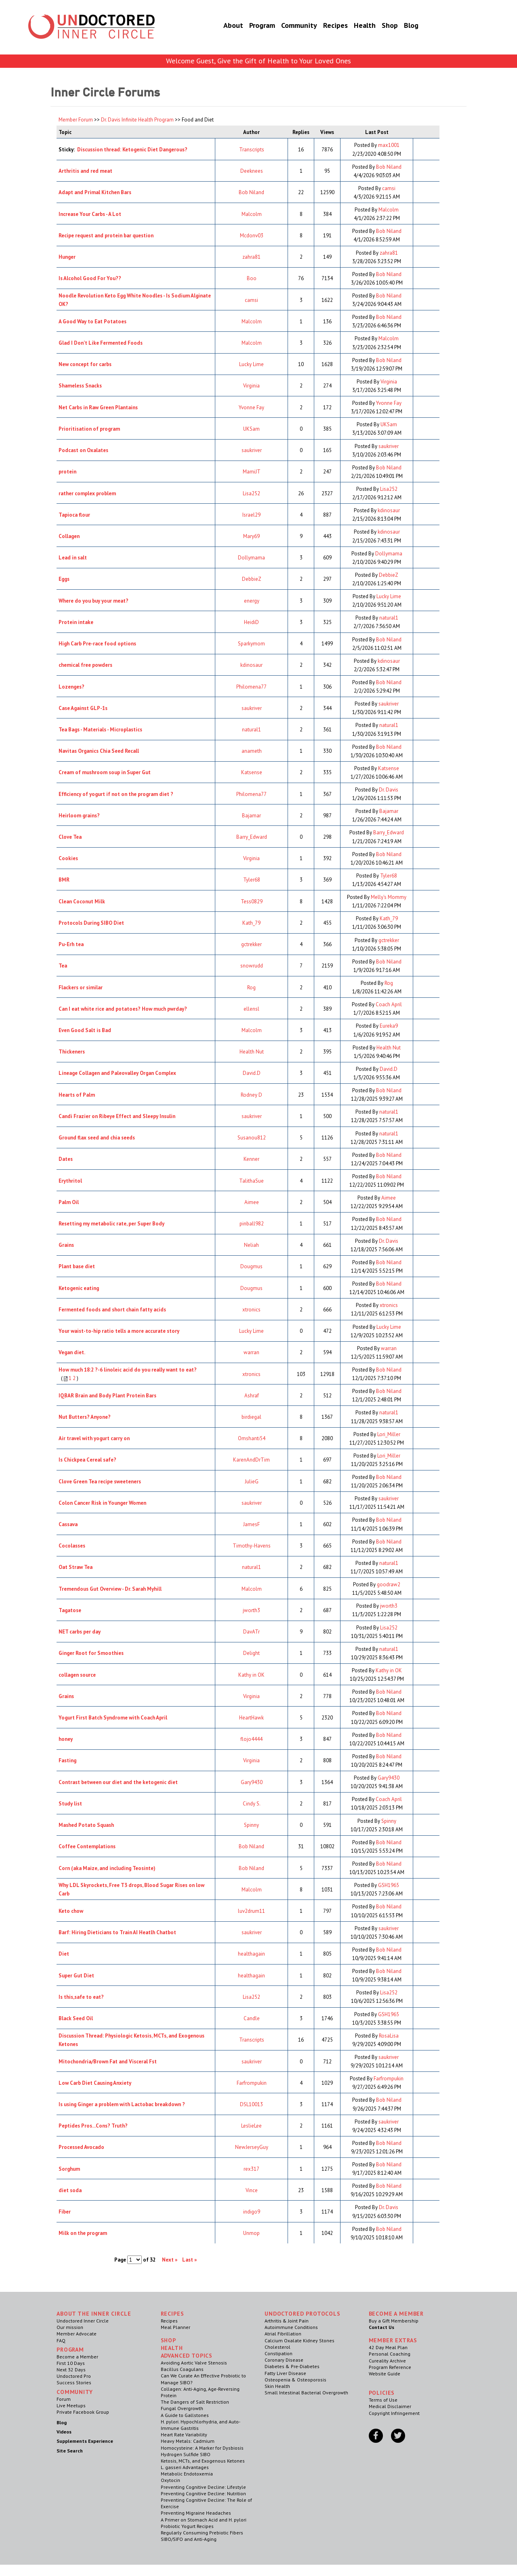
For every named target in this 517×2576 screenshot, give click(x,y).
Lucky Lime (251, 364)
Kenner (251, 1159)
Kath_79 (251, 922)
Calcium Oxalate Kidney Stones (299, 2340)
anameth (252, 751)
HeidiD (251, 622)
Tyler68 (251, 879)
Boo (251, 278)
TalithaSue (251, 1180)
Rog (251, 987)
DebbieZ (251, 579)
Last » (189, 2259)
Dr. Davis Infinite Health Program (137, 119)
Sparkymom (251, 643)
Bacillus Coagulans (182, 2369)
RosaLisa (389, 2035)
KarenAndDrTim (251, 1459)
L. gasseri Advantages (185, 2467)
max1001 (388, 145)
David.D (252, 1073)
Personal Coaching (389, 2354)
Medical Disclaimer (390, 2406)
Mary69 (251, 536)
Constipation (278, 2353)
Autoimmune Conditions (291, 2327)
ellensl (251, 1008)
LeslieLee (251, 2125)
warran (251, 1352)
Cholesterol (277, 2347)
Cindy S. (252, 1803)
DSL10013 (251, 2104)
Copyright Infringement (394, 2413)
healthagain (251, 1953)
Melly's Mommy (388, 897)
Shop (380, 26)
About (223, 26)
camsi (388, 188)
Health (355, 26)
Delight (251, 1653)
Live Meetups (71, 2405)
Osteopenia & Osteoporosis (295, 2380)
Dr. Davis (388, 789)
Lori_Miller (388, 1434)
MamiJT (252, 471)
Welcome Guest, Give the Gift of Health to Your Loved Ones (258, 60)
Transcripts (251, 149)
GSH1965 (388, 1885)
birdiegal (251, 1417)
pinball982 (252, 1223)
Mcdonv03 (251, 235)
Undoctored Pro (74, 2376)
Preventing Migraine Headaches (196, 2513)
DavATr (251, 1631)
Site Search (70, 2451)
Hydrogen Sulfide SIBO (185, 2454)
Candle (252, 2018)
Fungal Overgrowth (182, 2408)
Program (252, 26)
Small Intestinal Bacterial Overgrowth (306, 2393)
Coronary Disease (284, 2360)
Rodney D (251, 1094)
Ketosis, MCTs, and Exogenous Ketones (203, 2461)
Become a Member (448, 35)
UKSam (251, 428)
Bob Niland (388, 166)
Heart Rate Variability (184, 2434)
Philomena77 (251, 686)
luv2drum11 (251, 1911)
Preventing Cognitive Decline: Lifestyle (203, 2487)
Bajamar (251, 815)
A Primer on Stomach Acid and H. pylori (203, 2520)
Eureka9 (389, 1025)
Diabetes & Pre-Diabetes (292, 2366)
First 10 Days (71, 2363)
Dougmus (251, 1266)
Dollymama (251, 557)
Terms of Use (383, 2400)
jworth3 (251, 1610)
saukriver (252, 450)
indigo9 (251, 2211)
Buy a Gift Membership (393, 2321)
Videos (64, 2432)
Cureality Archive (387, 2361)
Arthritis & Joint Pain (287, 2321)
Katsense (251, 772)
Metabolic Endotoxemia (187, 2474)
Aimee (251, 1202)
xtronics (251, 1309)
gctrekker (251, 944)
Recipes (325, 26)
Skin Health (277, 2386)
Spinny (251, 1825)
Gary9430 (252, 1782)
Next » (169, 2259)
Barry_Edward (251, 837)
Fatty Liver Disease (285, 2373)
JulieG (251, 1481)
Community (289, 26)
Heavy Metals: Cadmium (187, 2441)
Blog (401, 26)
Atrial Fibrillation (283, 2334)
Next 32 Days (71, 2370)
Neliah (251, 1245)
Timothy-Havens (252, 1545)
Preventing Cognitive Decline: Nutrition (203, 2493)
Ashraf (251, 1395)
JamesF (251, 1524)
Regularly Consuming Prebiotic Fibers (202, 2533)
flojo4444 (251, 1739)
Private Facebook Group (83, 2412)
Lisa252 (251, 493)
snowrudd (251, 965)
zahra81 (251, 256)
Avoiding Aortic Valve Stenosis (194, 2363)
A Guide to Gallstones (185, 2415)
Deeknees (251, 171)
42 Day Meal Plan (388, 2347)
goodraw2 (388, 1584)
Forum (64, 2399)
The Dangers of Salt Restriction (195, 2402)
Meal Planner (175, 2327)
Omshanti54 (251, 1438)
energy (251, 600)
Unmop (251, 2233)
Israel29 (251, 514)
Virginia (251, 385)
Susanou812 (251, 1137)
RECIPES (172, 2313)
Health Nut (252, 1051)
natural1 (388, 617)
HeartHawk (251, 1717)
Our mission (70, 2327)
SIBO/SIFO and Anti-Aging (188, 2539)
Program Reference (390, 2367)
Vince (252, 2190)
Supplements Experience (85, 2441)
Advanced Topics (187, 2355)
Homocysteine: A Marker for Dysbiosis (202, 2448)
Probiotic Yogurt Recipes (187, 2526)
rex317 (251, 2169)
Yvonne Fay (251, 407)
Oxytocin (170, 2480)
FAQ (61, 2340)
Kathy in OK (251, 1674)
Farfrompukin (252, 2083)
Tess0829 (252, 901)
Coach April (389, 1004)
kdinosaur (389, 510)
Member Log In (447, 17)
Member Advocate (77, 2334)
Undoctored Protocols (302, 2313)
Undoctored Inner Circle (83, 2321)
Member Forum (76, 119)
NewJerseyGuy (251, 2147)
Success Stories (74, 2382)
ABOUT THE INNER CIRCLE (94, 2313)
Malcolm (252, 214)
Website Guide (384, 2374)
